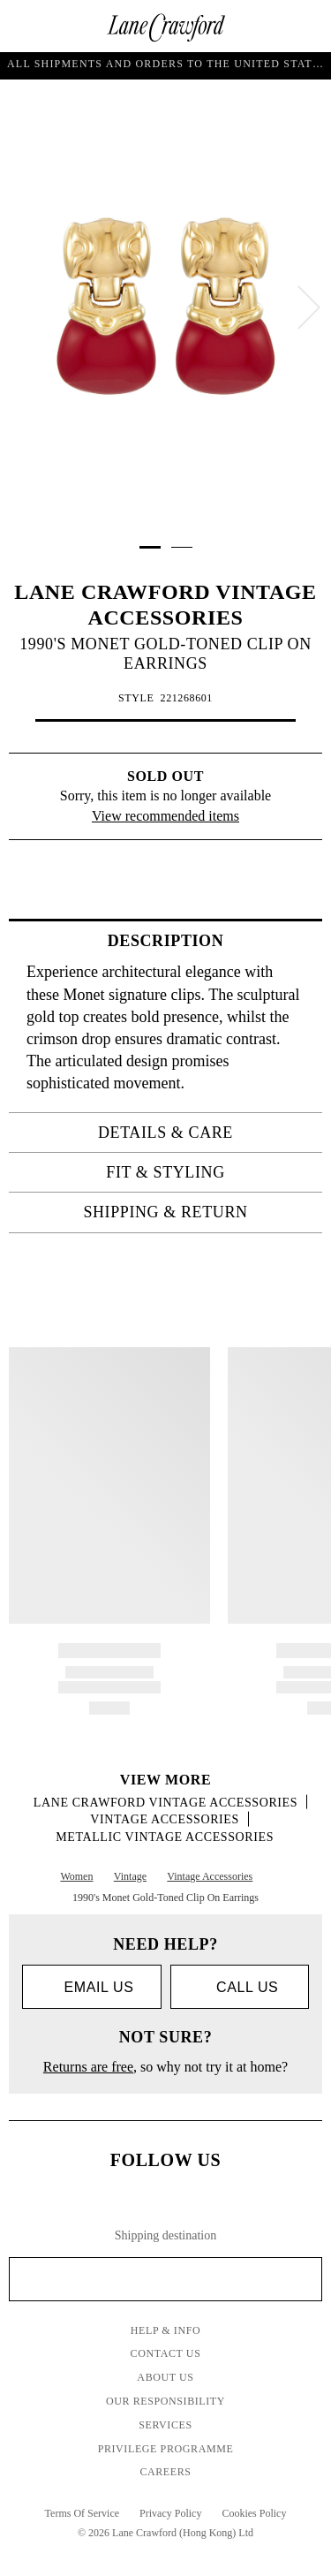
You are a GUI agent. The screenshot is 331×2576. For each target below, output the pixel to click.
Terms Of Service (82, 2513)
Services (165, 2425)
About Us (165, 2377)
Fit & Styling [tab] (209, 1172)
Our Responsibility (165, 2401)
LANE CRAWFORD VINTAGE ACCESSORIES (165, 1802)
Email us (91, 1987)
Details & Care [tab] (205, 1132)
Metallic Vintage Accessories (165, 1837)
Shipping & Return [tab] (197, 1212)
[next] (309, 307)
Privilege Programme (166, 2449)
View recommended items (165, 815)
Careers (165, 2472)
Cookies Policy (254, 2513)
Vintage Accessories (164, 1819)
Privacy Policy (170, 2513)
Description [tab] (210, 941)
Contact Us (166, 2353)
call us (239, 1987)
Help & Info (166, 2330)
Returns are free (88, 2066)
